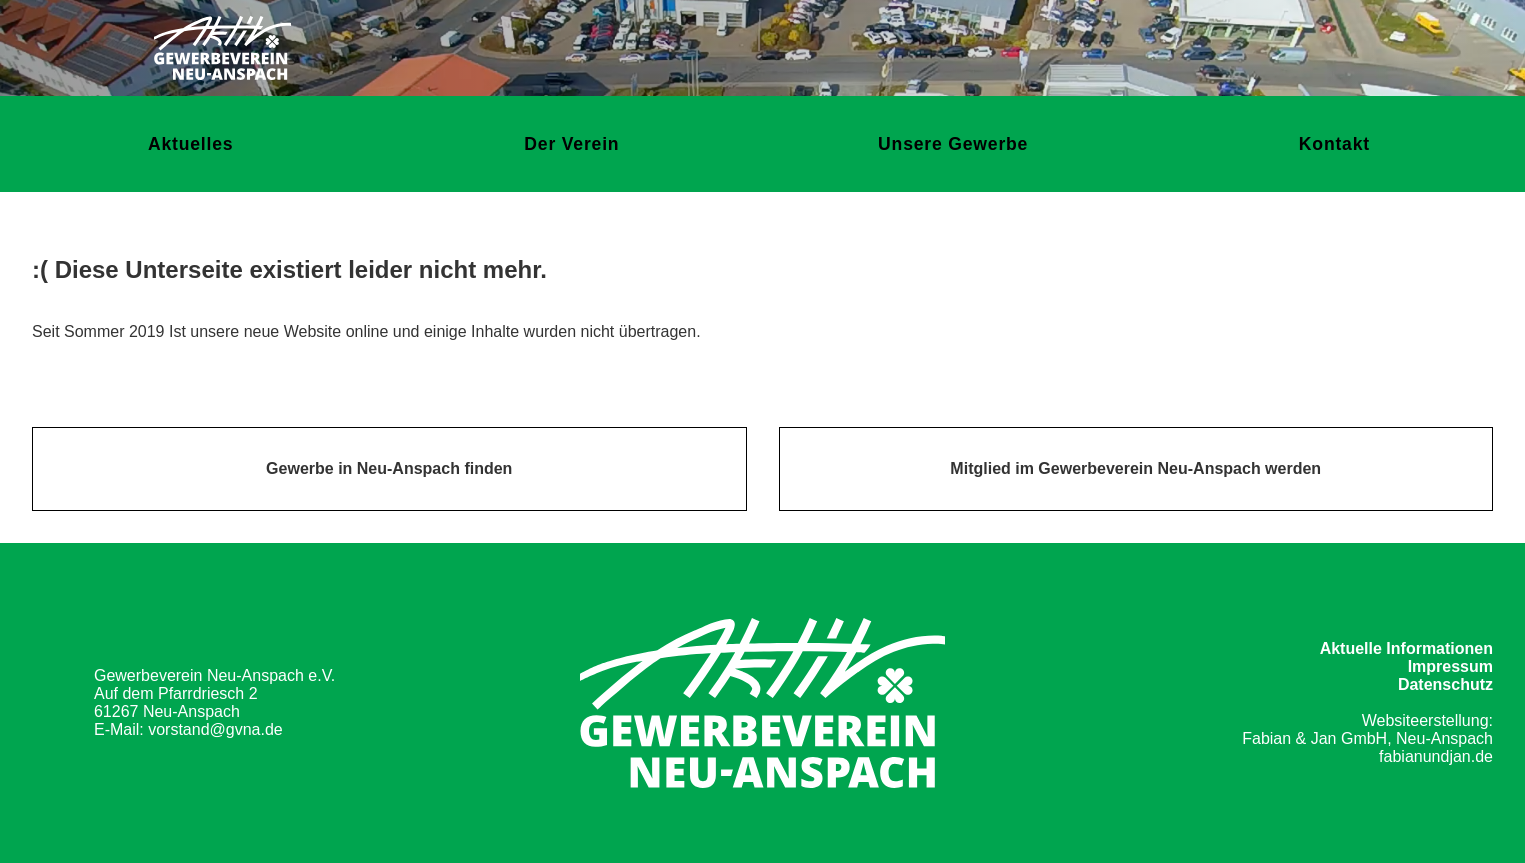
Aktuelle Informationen (1406, 648)
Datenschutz (1445, 684)
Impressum (1450, 666)
